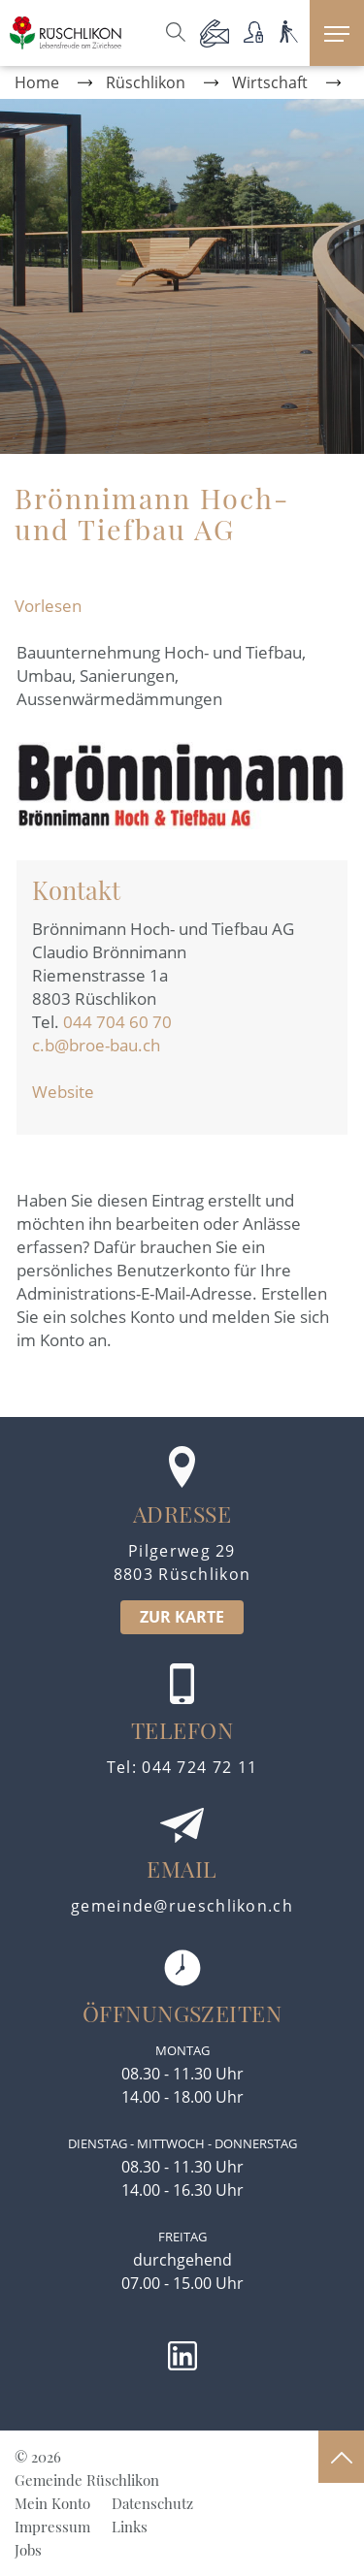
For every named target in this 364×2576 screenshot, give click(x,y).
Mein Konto (52, 2503)
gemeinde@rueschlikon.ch (182, 1905)
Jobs (28, 2550)
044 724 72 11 (199, 1767)
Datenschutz (152, 2503)
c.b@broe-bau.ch (96, 1045)
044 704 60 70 (117, 1022)
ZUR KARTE (182, 1616)
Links (130, 2526)
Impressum (52, 2526)
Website (73, 1091)
